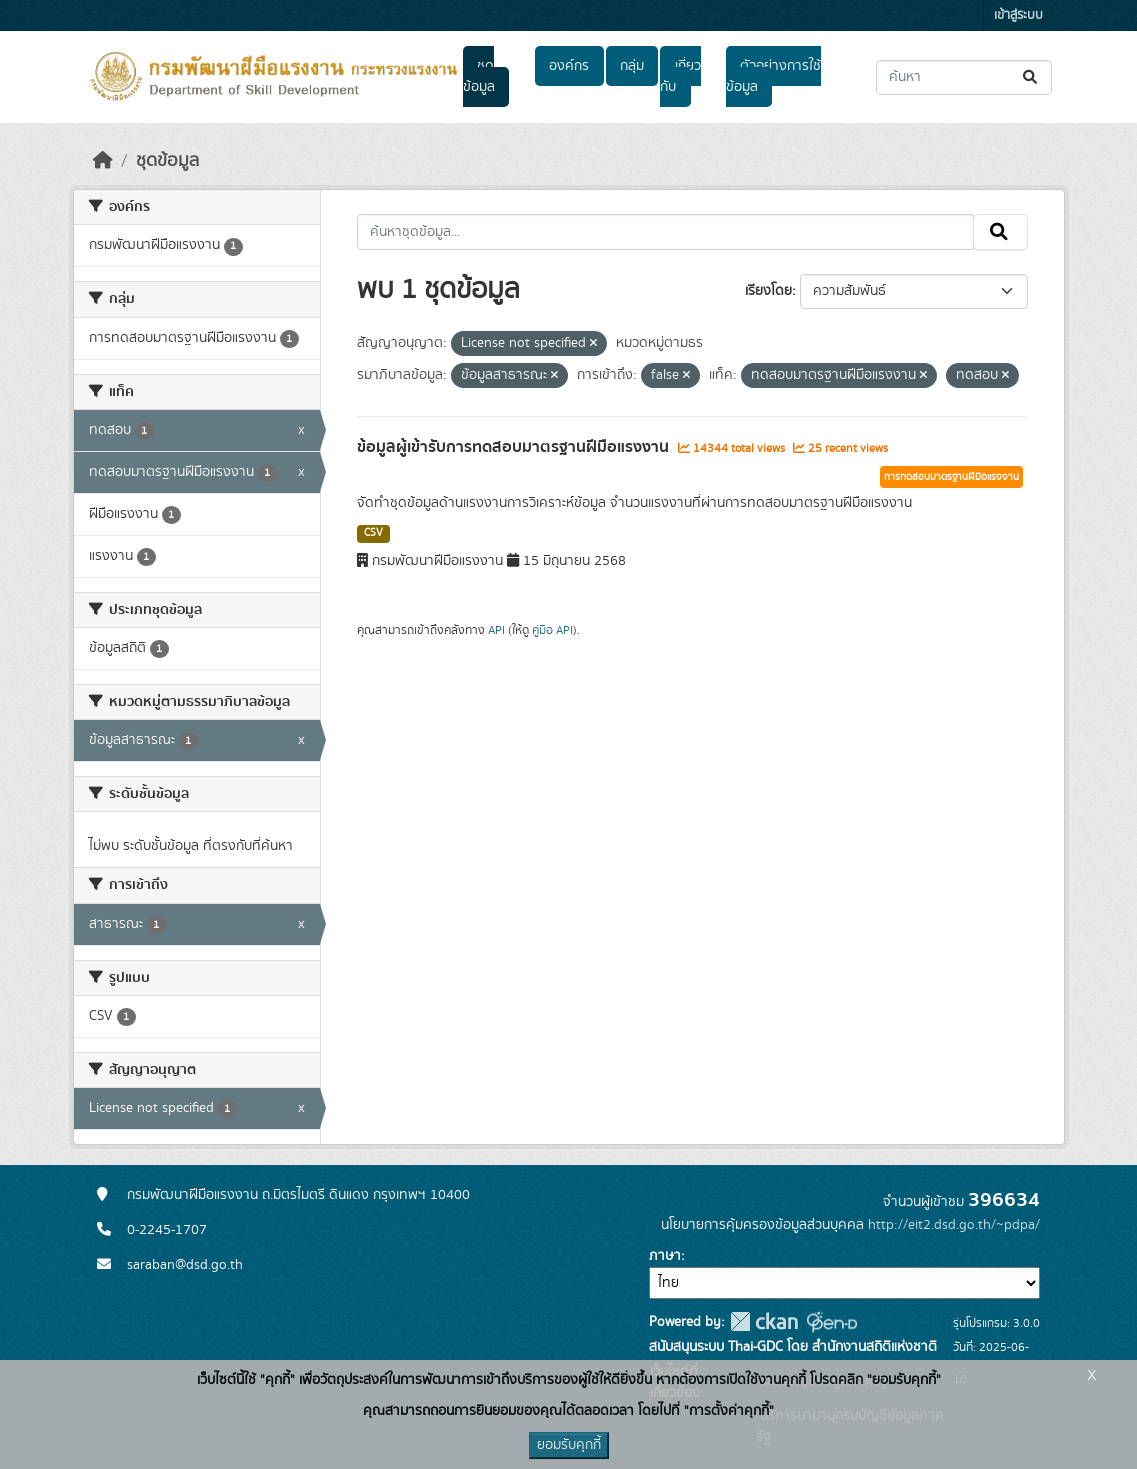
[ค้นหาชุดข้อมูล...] (964, 77)
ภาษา (665, 1256)
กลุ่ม (632, 66)
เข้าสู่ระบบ (1018, 15)
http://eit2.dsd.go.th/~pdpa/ (954, 1225)
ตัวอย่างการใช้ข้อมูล (773, 76)
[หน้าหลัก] (103, 161)
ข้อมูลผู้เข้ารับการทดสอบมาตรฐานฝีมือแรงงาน (515, 447)
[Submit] (1031, 77)
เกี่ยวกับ (680, 76)
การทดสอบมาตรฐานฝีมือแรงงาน (951, 477)
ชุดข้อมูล (479, 76)
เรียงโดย (768, 291)
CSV (373, 533)
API (496, 630)
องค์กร (569, 66)
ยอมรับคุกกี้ (569, 1445)
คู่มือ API (552, 630)
